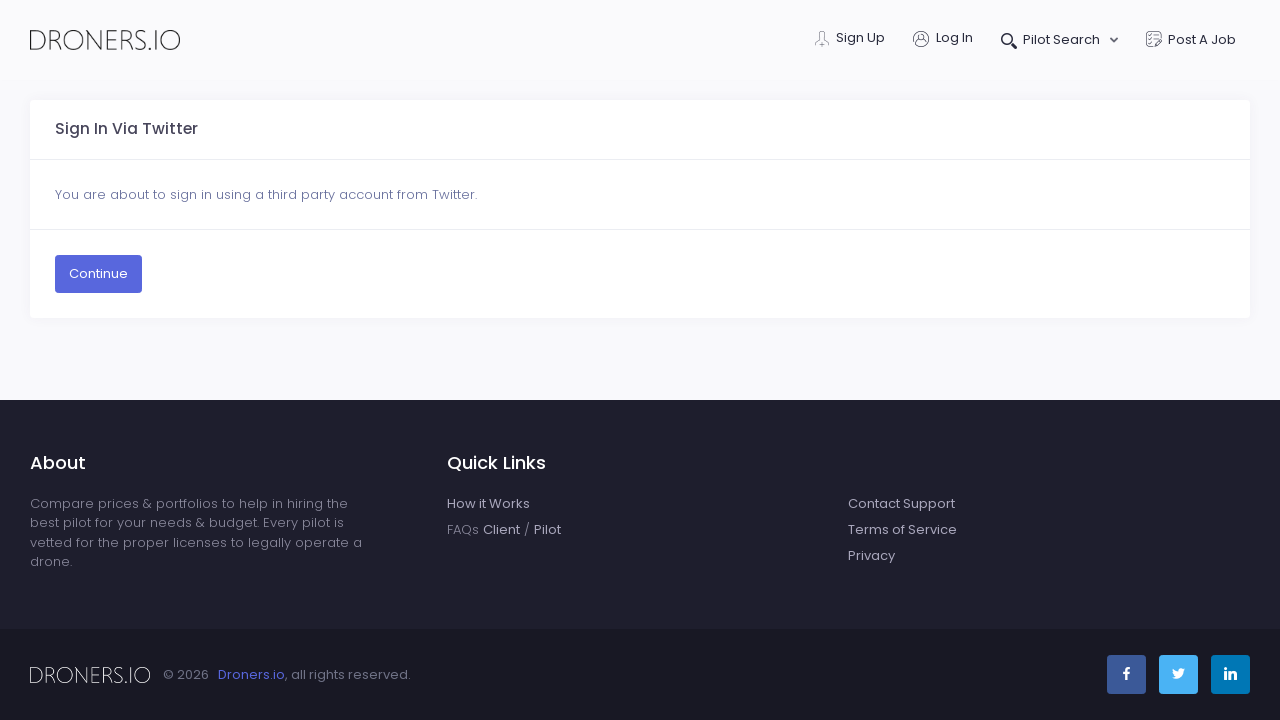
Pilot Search (1052, 41)
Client (501, 529)
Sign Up (850, 39)
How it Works (488, 503)
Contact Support (901, 503)
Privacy (871, 555)
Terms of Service (902, 529)
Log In (943, 39)
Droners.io (251, 674)
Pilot (547, 529)
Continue (98, 273)
